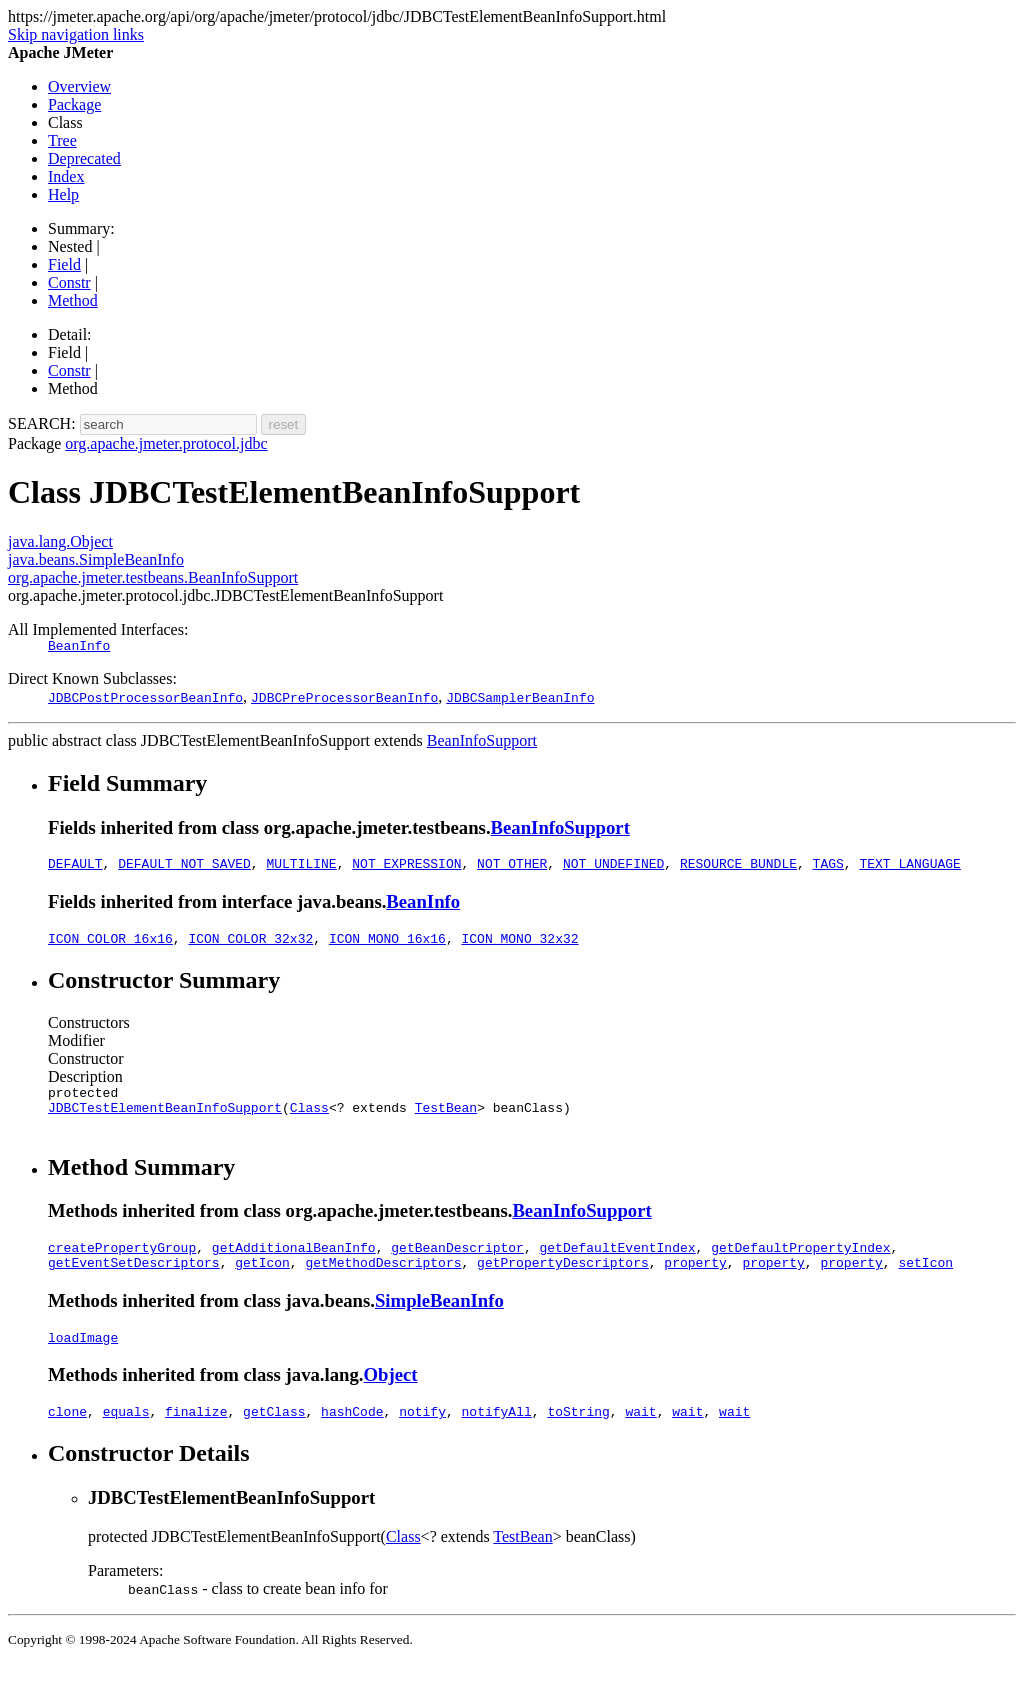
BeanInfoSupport (482, 743)
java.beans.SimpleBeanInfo (96, 559)
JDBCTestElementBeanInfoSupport (165, 1122)
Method (73, 300)
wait (640, 1438)
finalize (196, 1438)
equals (126, 1438)
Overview (79, 86)
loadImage (83, 1361)
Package (74, 104)
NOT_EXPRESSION (406, 869)
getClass (274, 1438)
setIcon (925, 1283)
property (695, 1283)
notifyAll (497, 1438)
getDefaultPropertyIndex (800, 1265)
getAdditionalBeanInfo (294, 1265)
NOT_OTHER (512, 869)
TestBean (446, 1122)
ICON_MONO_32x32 (519, 947)
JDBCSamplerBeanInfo (520, 700)
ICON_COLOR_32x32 (250, 947)
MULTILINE (301, 869)
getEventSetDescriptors (134, 1283)
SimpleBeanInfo (439, 1321)
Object (391, 1398)
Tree (62, 140)
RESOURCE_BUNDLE (738, 869)
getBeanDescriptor (457, 1265)
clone (67, 1438)
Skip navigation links (76, 34)
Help (63, 194)
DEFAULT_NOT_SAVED (184, 869)
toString (578, 1438)
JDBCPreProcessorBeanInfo (344, 700)
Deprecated (84, 158)
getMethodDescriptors (383, 1283)
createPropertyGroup (122, 1265)
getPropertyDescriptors (563, 1283)
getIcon (262, 1283)
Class (309, 1122)
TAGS (828, 869)
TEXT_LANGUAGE (909, 869)
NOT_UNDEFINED (613, 869)
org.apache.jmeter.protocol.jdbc (166, 443)
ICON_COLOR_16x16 (110, 947)
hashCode (352, 1438)
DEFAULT (75, 869)
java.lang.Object (60, 541)
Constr (69, 282)
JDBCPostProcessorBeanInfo (145, 700)
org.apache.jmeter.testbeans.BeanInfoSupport (153, 577)
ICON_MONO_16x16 (387, 947)
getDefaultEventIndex (617, 1265)
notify (422, 1438)
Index (66, 176)
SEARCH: (42, 423)
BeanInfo (79, 648)
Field (64, 264)
